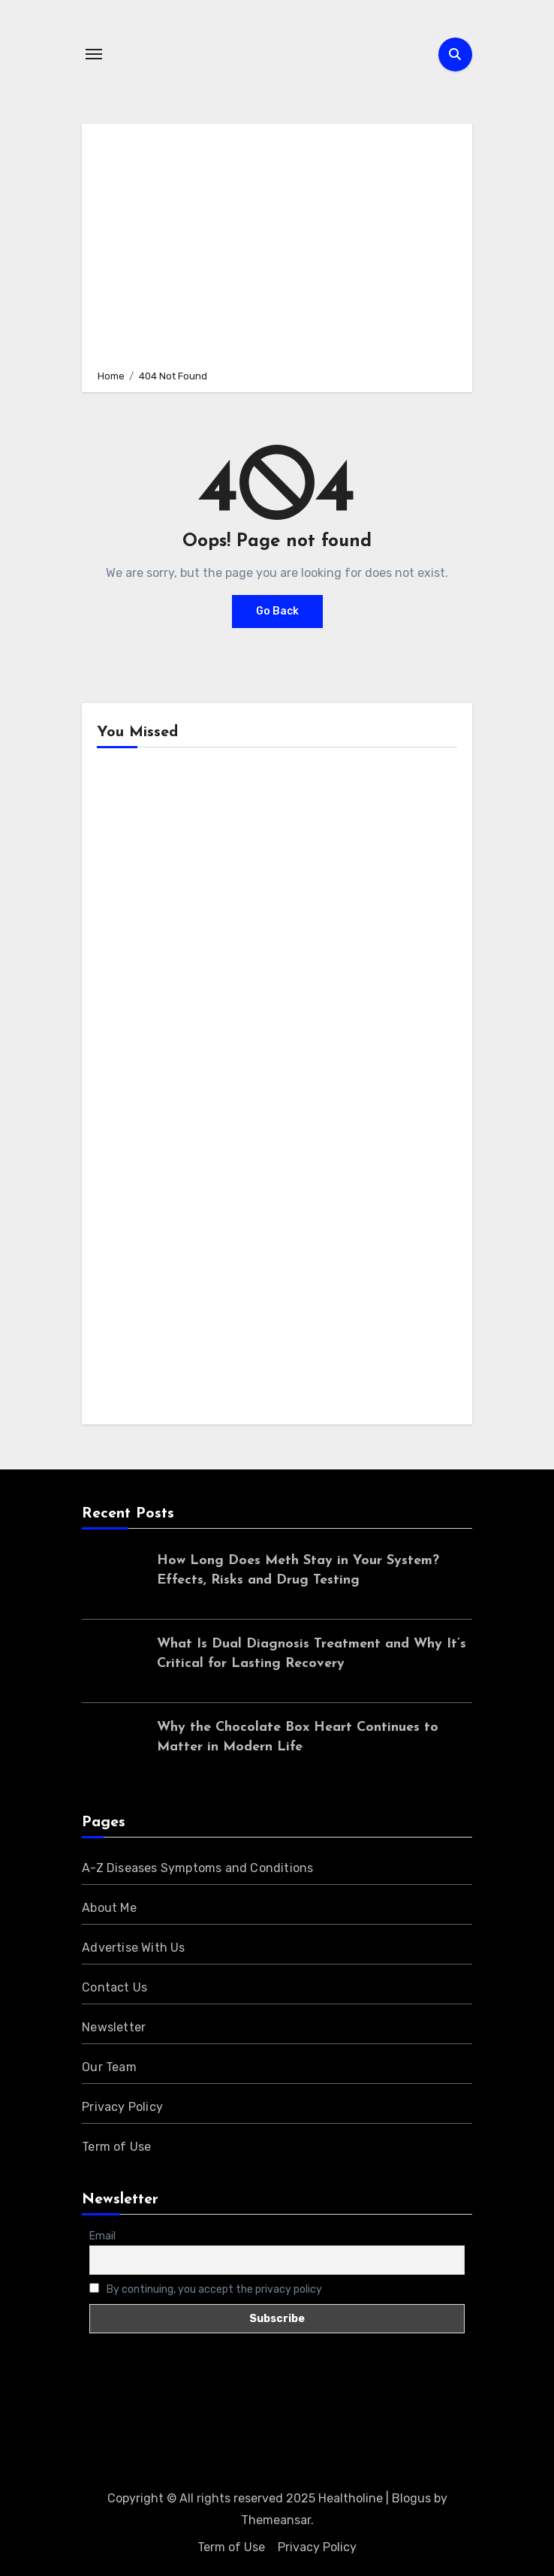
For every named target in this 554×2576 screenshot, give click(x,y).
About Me (109, 1908)
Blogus (411, 2498)
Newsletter (114, 2027)
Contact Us (114, 1987)
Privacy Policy (122, 2107)
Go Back (277, 611)
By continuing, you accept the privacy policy (205, 2289)
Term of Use (116, 2147)
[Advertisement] (279, 244)
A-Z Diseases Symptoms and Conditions (197, 1868)
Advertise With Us (133, 1947)
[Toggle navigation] (94, 54)
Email (102, 2236)
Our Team (109, 2067)
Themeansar (276, 2520)
